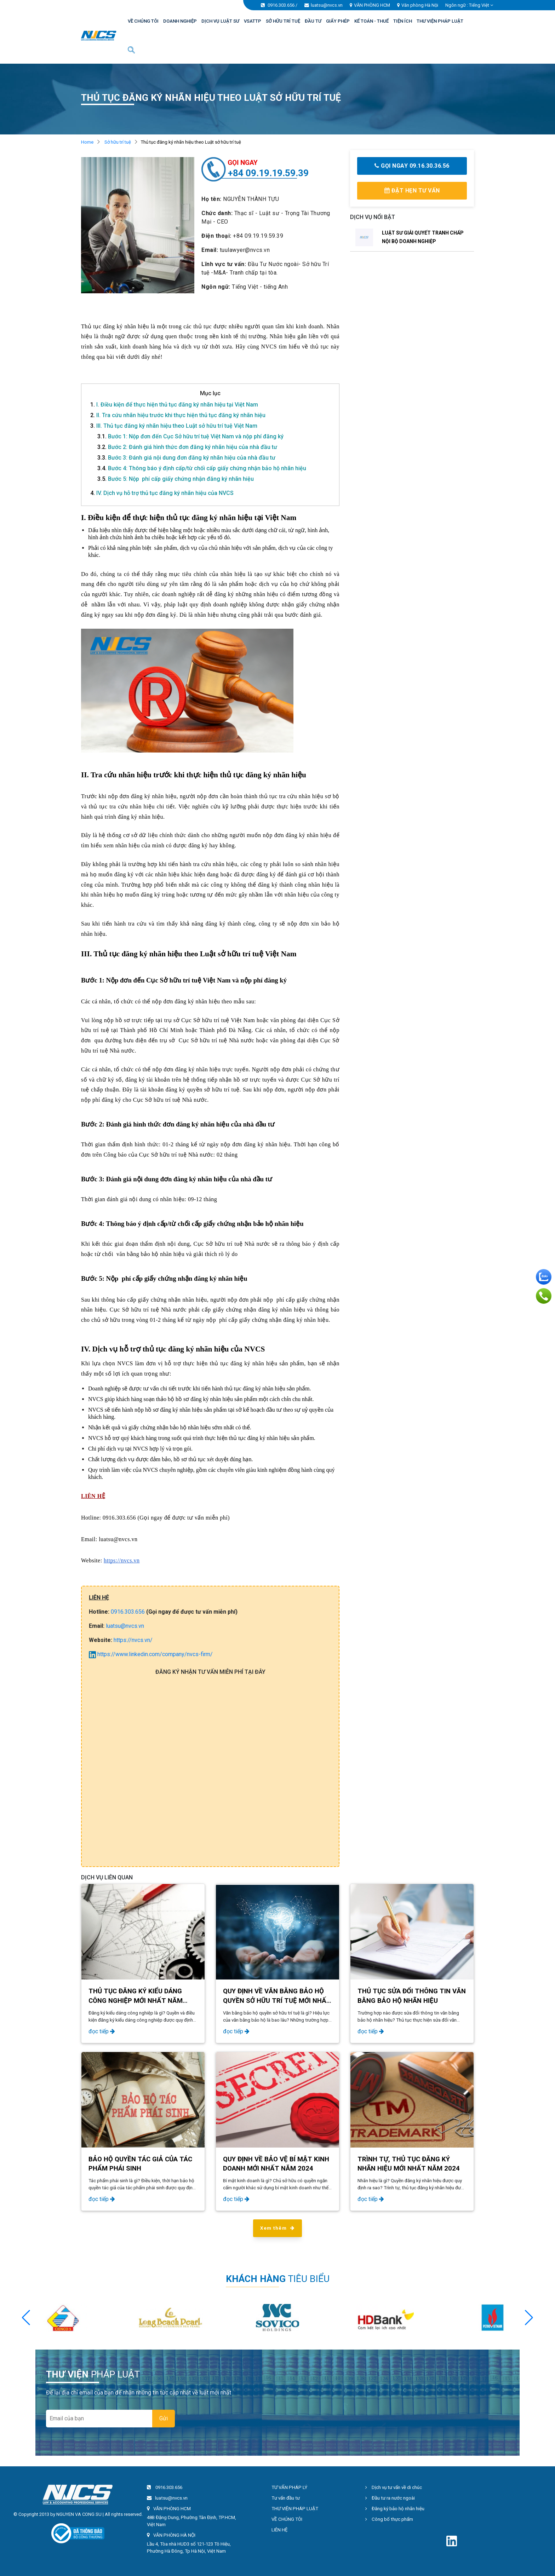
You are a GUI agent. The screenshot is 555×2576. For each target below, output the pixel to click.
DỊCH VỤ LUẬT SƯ (220, 21)
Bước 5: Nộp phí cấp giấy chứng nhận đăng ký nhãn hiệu (176, 479)
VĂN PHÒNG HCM (372, 5)
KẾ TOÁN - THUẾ (371, 21)
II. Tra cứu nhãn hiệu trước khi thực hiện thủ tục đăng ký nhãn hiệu (177, 415)
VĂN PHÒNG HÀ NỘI (174, 2535)
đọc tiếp (101, 2031)
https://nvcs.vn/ (133, 1640)
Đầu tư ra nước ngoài (390, 2498)
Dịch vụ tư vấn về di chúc (393, 2487)
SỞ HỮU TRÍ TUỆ (283, 21)
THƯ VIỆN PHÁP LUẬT (440, 21)
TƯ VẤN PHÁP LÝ (289, 2487)
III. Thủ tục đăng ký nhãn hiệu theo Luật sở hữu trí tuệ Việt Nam (173, 425)
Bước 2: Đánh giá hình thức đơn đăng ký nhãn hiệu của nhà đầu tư (187, 447)
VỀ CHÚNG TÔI (143, 21)
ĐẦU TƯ (313, 21)
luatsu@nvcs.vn (327, 5)
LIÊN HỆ (279, 2529)
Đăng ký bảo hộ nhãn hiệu (394, 2508)
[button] (529, 2318)
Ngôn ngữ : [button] (469, 5)
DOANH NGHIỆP (180, 21)
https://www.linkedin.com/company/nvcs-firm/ (151, 1654)
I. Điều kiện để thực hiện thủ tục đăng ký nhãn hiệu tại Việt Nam (174, 404)
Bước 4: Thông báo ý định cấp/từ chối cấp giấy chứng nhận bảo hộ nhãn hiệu (201, 468)
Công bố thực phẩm (389, 2519)
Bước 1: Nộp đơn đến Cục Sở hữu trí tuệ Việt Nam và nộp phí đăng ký (190, 436)
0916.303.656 (281, 5)
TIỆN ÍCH (402, 21)
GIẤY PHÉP (338, 21)
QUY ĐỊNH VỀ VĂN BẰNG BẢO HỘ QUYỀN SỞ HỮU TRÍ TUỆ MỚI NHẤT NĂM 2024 (277, 2000)
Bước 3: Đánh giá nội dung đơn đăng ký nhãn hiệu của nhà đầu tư (186, 457)
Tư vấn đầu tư (285, 2498)
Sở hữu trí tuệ (117, 142)
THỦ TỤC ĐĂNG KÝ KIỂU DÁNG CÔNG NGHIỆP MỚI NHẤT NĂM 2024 (135, 2000)
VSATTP (252, 21)
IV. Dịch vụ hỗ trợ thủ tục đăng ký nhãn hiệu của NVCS (162, 493)
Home (87, 142)
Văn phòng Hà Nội (419, 5)
